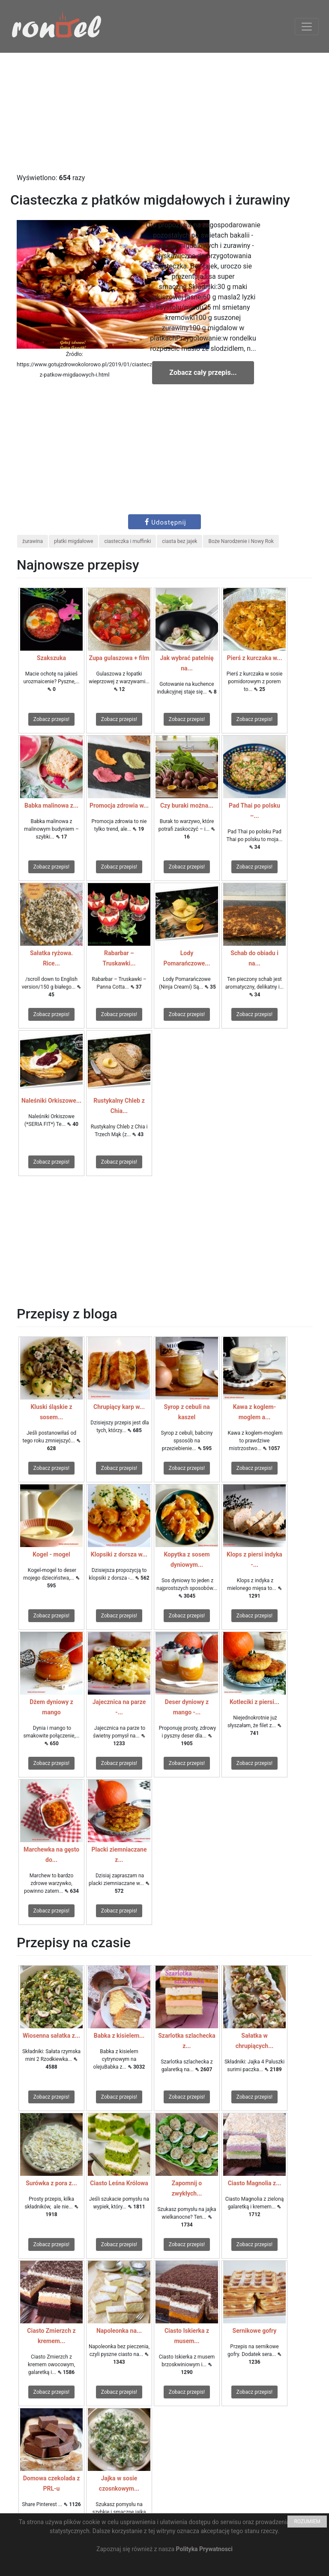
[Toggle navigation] (307, 26)
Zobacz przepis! (51, 719)
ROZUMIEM (307, 2522)
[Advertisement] (164, 113)
